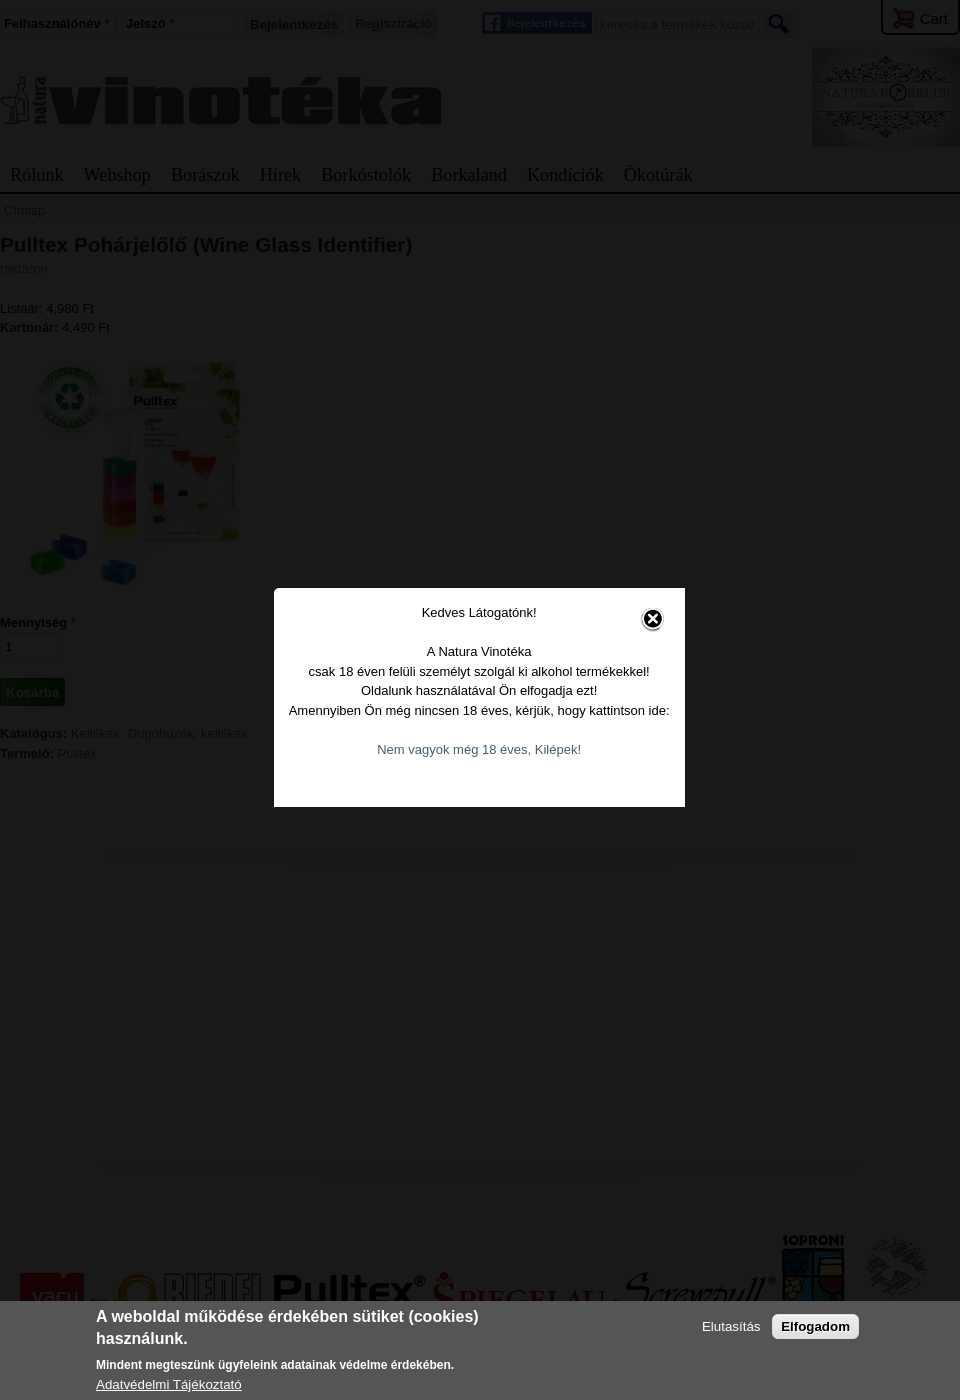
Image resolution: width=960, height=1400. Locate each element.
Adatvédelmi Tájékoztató (169, 1384)
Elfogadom (815, 1326)
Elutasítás (731, 1326)
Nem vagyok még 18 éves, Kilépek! (465, 732)
